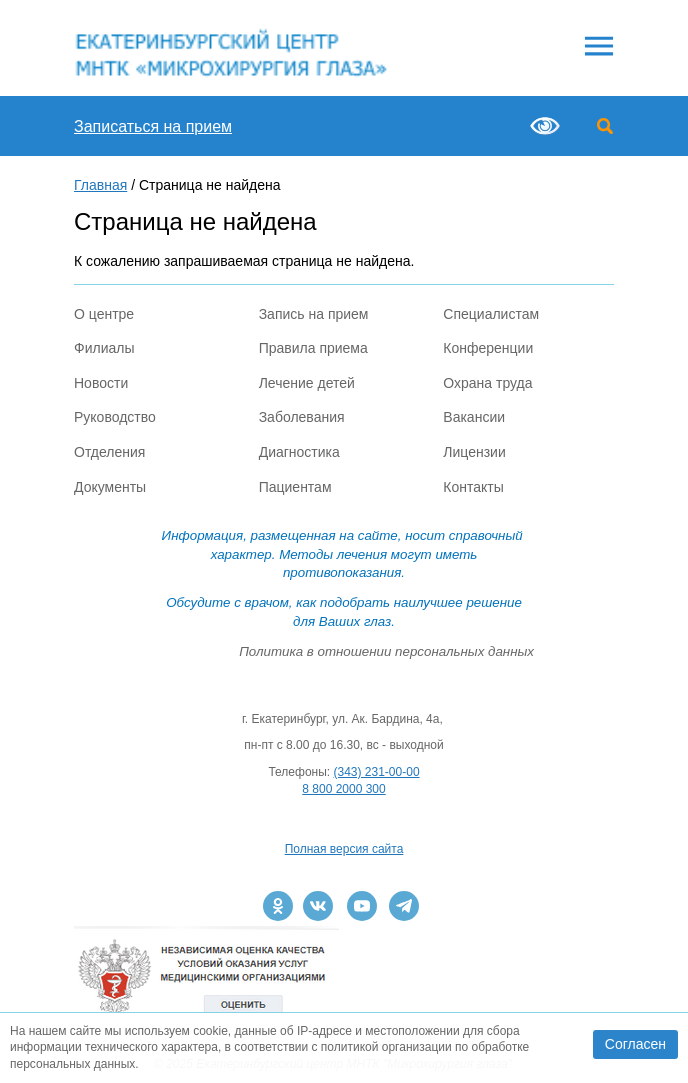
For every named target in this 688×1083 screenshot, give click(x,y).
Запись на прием (314, 314)
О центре (104, 314)
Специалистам (491, 314)
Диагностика (299, 452)
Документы (110, 487)
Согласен (635, 1044)
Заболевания (302, 417)
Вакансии (474, 417)
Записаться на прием (153, 126)
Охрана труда (487, 383)
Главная (100, 185)
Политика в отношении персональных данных (386, 651)
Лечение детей (307, 383)
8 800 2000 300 (343, 789)
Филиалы (104, 348)
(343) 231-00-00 (377, 772)
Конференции (488, 348)
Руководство (115, 417)
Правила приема (313, 348)
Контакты (473, 487)
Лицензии (474, 452)
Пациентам (295, 487)
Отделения (109, 452)
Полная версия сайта (344, 849)
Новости (101, 383)
